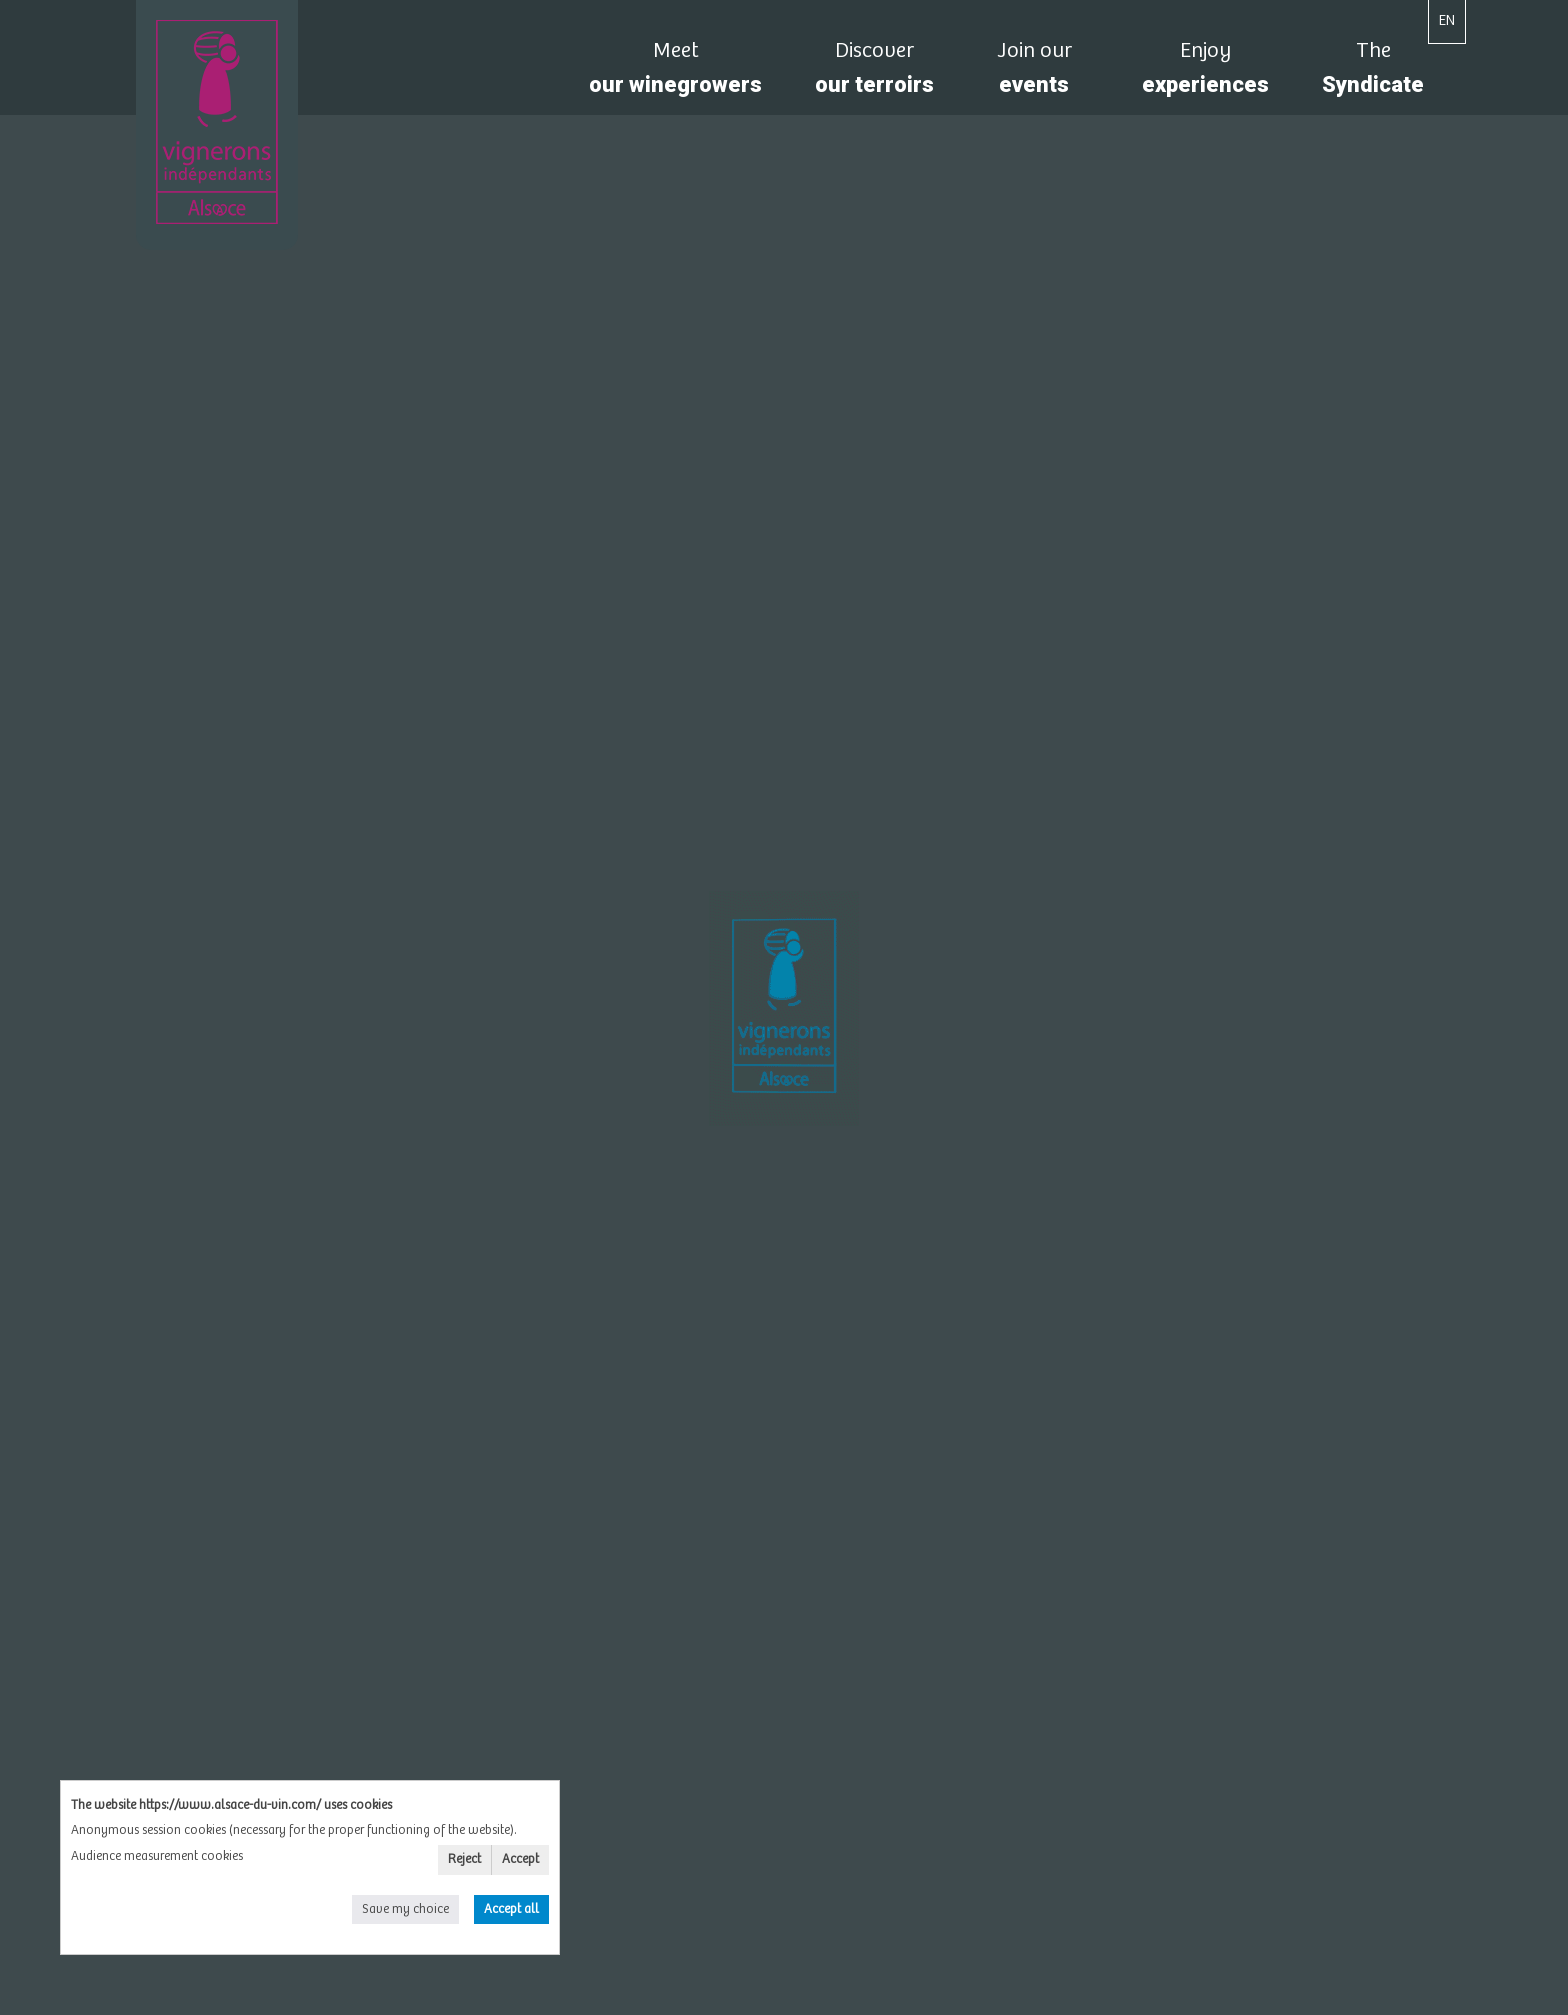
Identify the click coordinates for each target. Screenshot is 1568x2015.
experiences (1205, 73)
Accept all (511, 1909)
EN (1447, 20)
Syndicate (1373, 73)
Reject (464, 1859)
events (1034, 73)
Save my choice (405, 1909)
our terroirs (874, 73)
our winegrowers (675, 73)
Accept (520, 1859)
